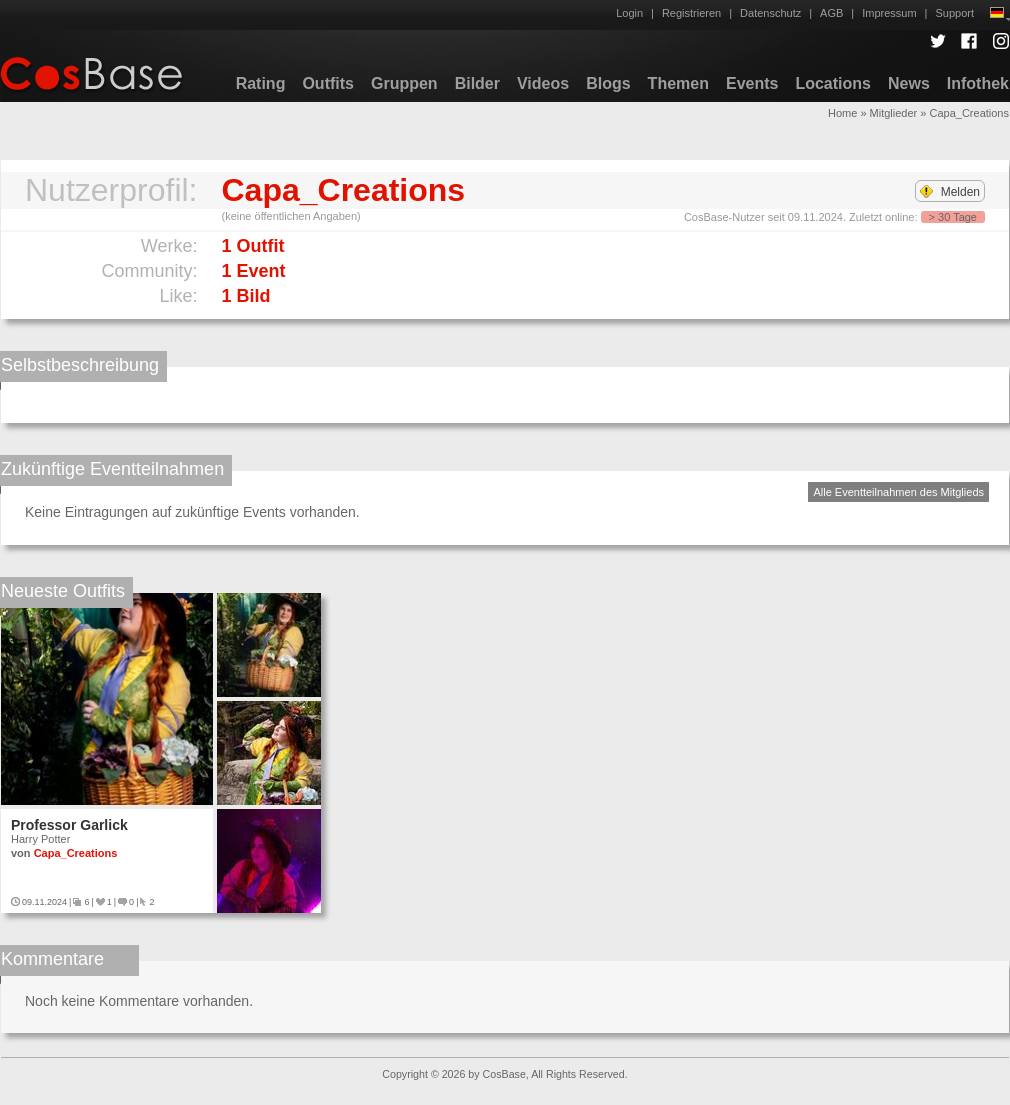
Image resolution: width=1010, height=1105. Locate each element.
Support (954, 13)
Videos (543, 83)
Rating (261, 83)
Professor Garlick (69, 825)
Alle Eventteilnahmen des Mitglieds (898, 492)
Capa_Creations (76, 853)
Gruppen (404, 83)
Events (752, 83)
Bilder (477, 83)
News (909, 83)
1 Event (254, 271)
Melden (950, 192)
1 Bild (246, 296)
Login (629, 13)
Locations (833, 83)
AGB (831, 13)
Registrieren (691, 13)
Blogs (608, 83)
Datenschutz (770, 13)
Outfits (328, 83)
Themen (678, 83)
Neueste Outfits (63, 591)
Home (842, 113)
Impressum (889, 13)
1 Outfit (253, 246)
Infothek (978, 83)
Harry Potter (40, 839)
